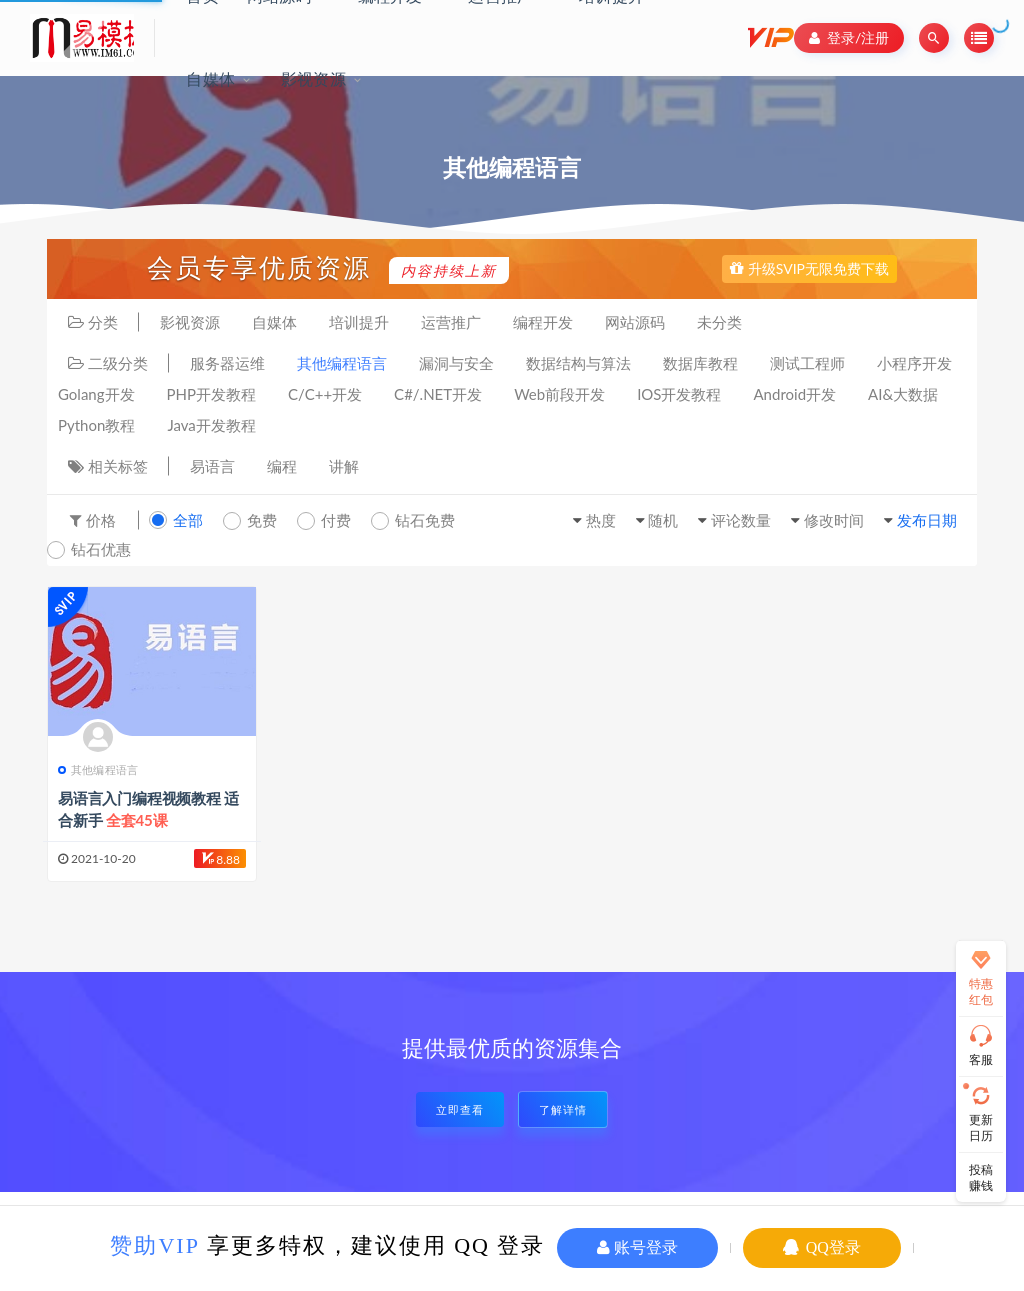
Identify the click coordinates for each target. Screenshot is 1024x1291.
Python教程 (96, 425)
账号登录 (637, 1247)
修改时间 (834, 520)
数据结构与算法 (578, 363)
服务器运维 (227, 363)
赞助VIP (154, 1245)
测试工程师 (807, 363)
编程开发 (543, 322)
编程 (282, 466)
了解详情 (563, 1109)
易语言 (212, 466)
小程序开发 (914, 363)
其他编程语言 (342, 363)
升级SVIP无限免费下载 (809, 268)
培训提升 (359, 322)
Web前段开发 (559, 394)
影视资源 (313, 78)
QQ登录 (822, 1247)
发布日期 (927, 520)
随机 (663, 520)
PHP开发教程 (211, 394)
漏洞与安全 (456, 363)
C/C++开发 (325, 394)
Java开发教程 (211, 425)
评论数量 (741, 520)
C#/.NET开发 (438, 394)
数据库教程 (700, 363)
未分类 (719, 322)
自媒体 (210, 78)
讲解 (344, 466)
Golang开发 (96, 394)
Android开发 (795, 394)
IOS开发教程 (679, 394)
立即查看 (460, 1109)
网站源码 (635, 322)
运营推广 (451, 322)
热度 (601, 520)
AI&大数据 (903, 394)
